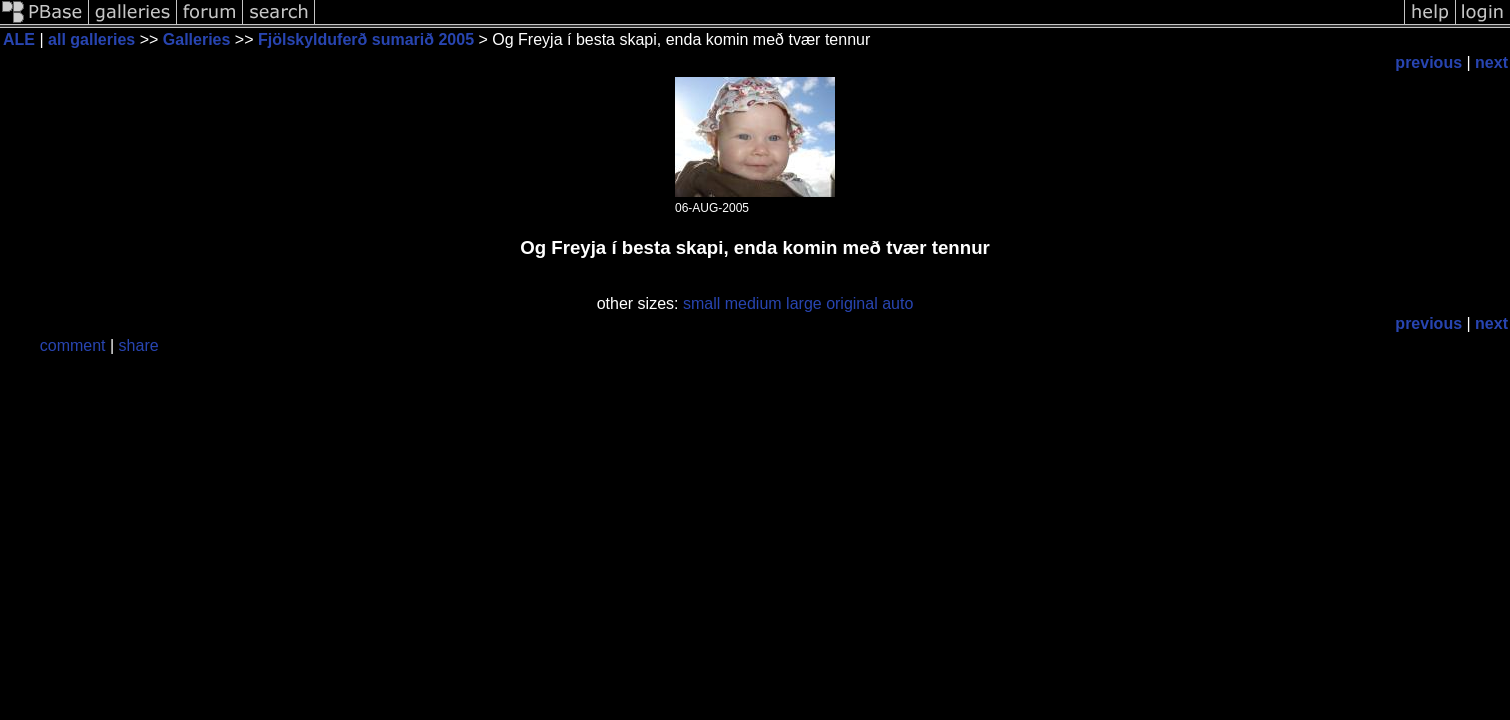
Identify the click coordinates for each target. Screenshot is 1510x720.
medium (753, 303)
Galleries (197, 39)
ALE (19, 39)
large (804, 303)
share (139, 345)
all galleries (91, 39)
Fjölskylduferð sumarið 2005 (366, 39)
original (852, 303)
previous (1428, 62)
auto (897, 303)
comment (73, 345)
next (1491, 62)
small (701, 303)
